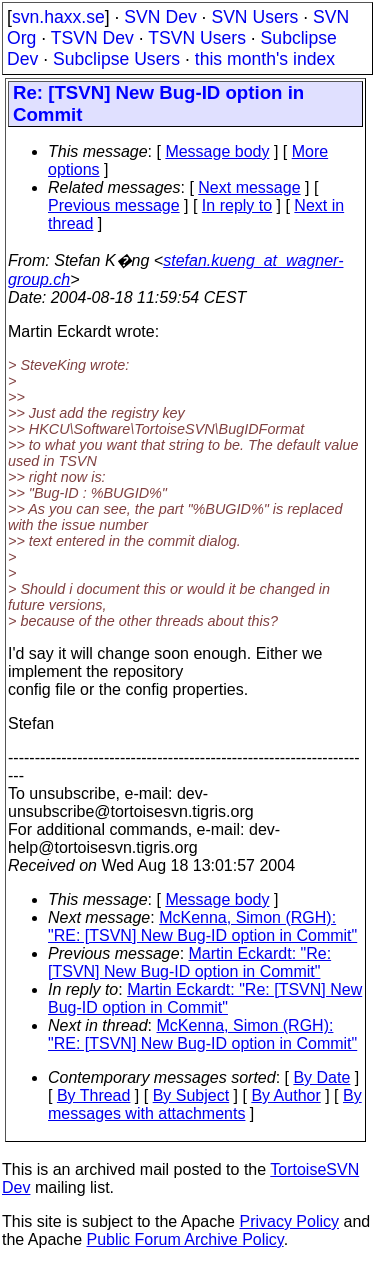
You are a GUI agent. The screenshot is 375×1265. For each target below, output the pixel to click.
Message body (217, 151)
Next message (249, 187)
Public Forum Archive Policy (185, 1239)
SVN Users (254, 17)
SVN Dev (160, 17)
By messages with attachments (205, 1104)
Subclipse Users (116, 59)
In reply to (237, 205)
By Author (285, 1095)
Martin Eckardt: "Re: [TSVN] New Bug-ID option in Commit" (189, 962)
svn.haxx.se (58, 17)
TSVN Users (197, 38)
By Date (321, 1077)
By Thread (94, 1095)
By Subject (191, 1095)
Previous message (114, 205)
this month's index (265, 59)
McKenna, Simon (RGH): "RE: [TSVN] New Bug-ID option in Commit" (202, 926)
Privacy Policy (289, 1221)
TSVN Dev (92, 38)
